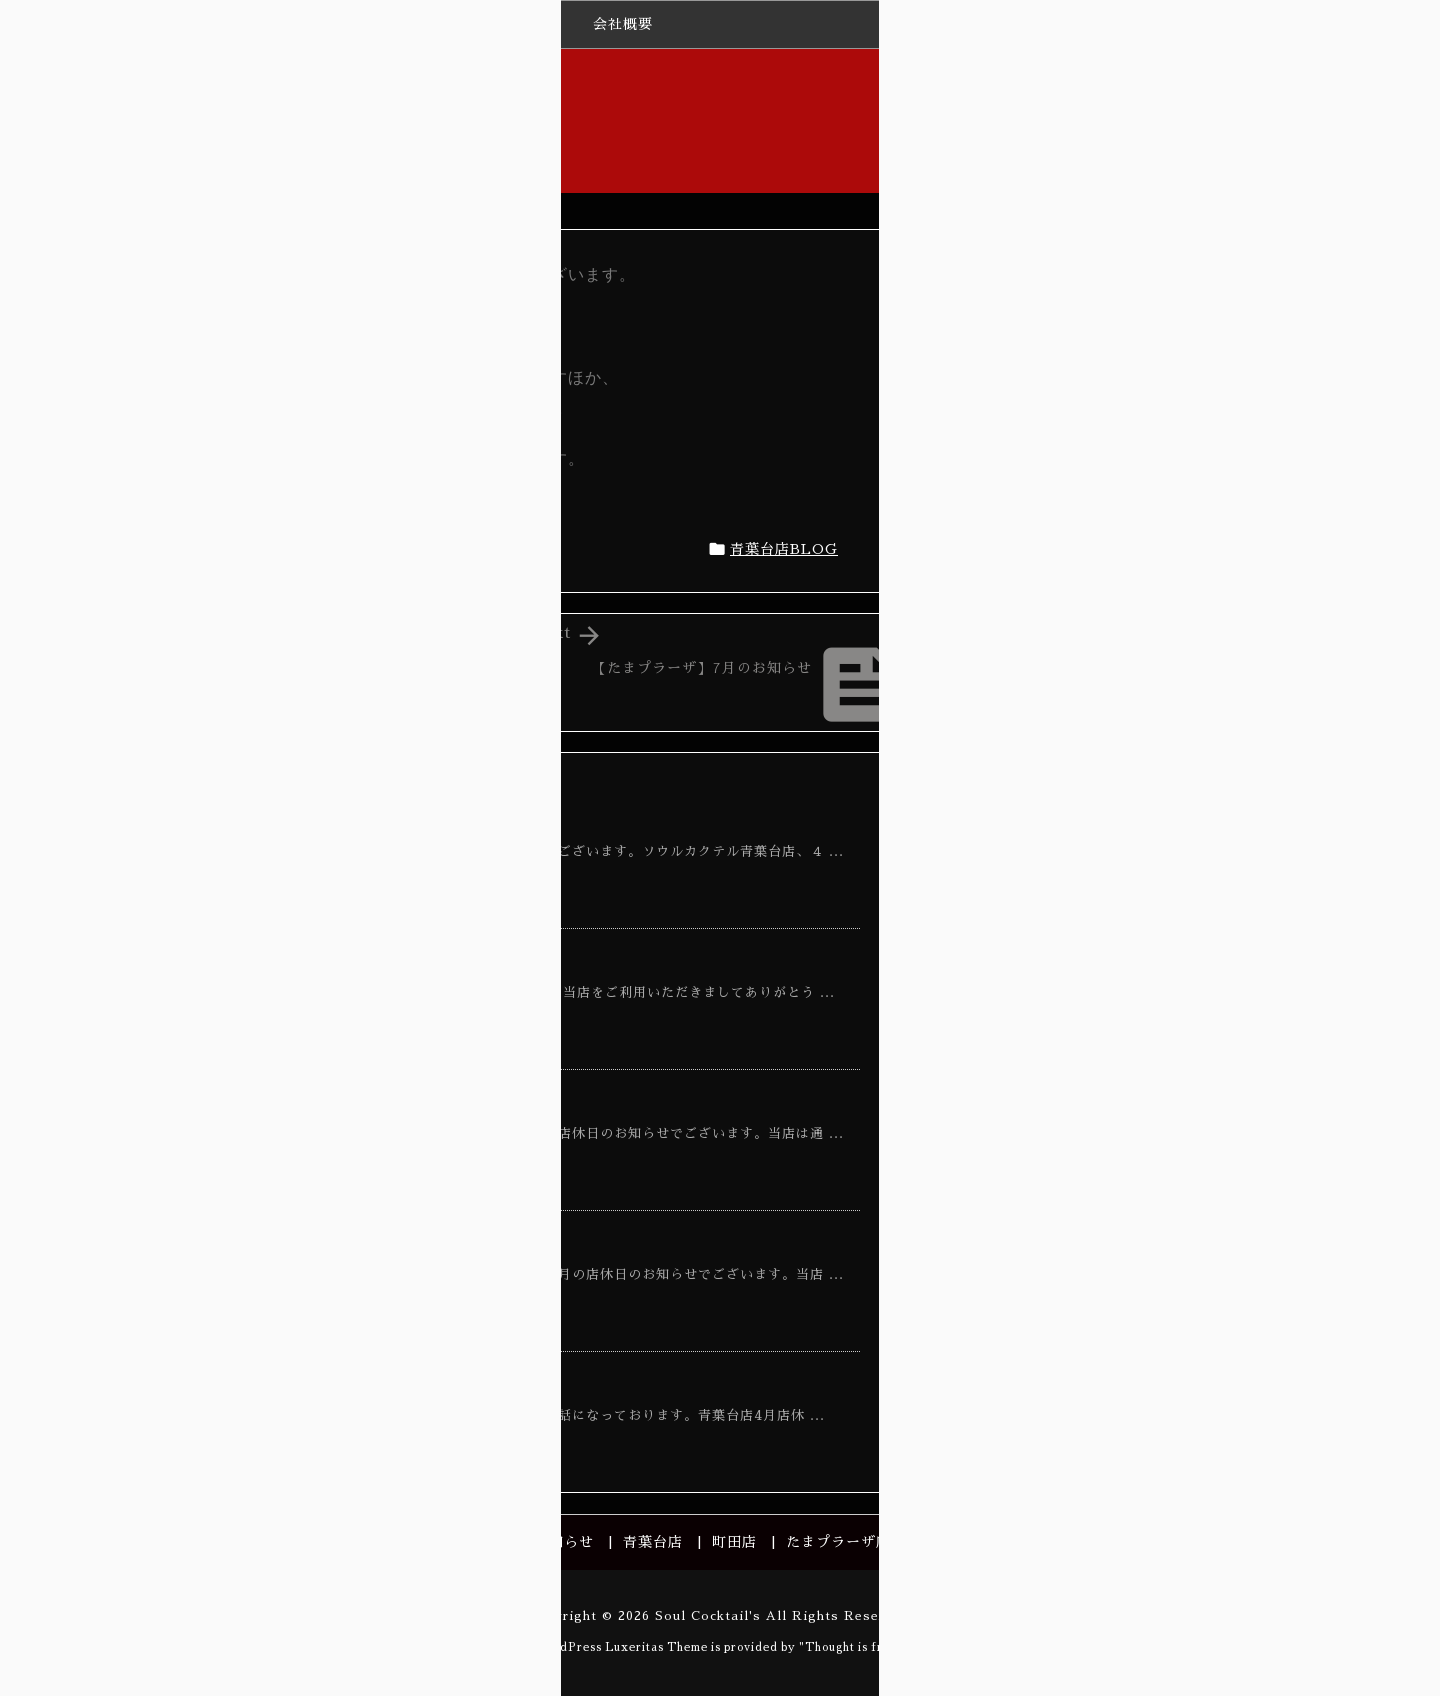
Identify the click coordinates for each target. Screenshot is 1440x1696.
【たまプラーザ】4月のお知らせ (1201, 518)
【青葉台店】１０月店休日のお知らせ (408, 1243)
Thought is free (851, 1647)
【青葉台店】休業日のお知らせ (383, 961)
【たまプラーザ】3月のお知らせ (1201, 793)
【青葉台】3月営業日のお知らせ (388, 1384)
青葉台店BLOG (784, 549)
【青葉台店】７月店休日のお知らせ (400, 1102)
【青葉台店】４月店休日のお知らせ (400, 820)
